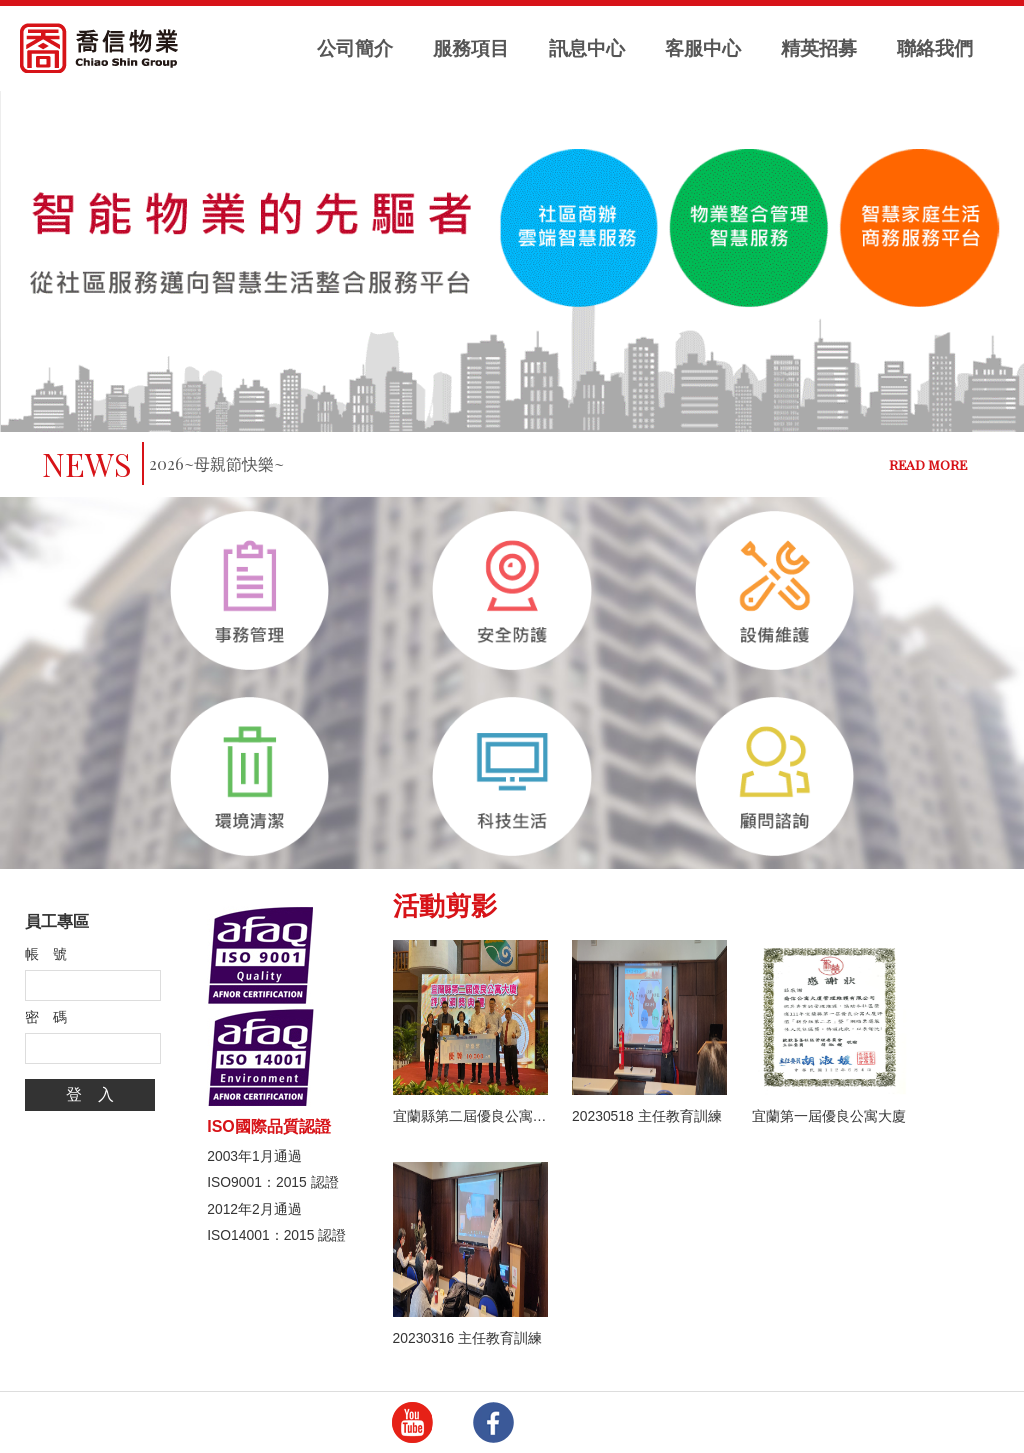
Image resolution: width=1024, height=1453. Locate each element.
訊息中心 (587, 48)
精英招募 (819, 48)
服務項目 (471, 48)
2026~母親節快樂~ (216, 463)
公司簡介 (355, 48)
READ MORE (928, 464)
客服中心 (703, 48)
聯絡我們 (935, 48)
